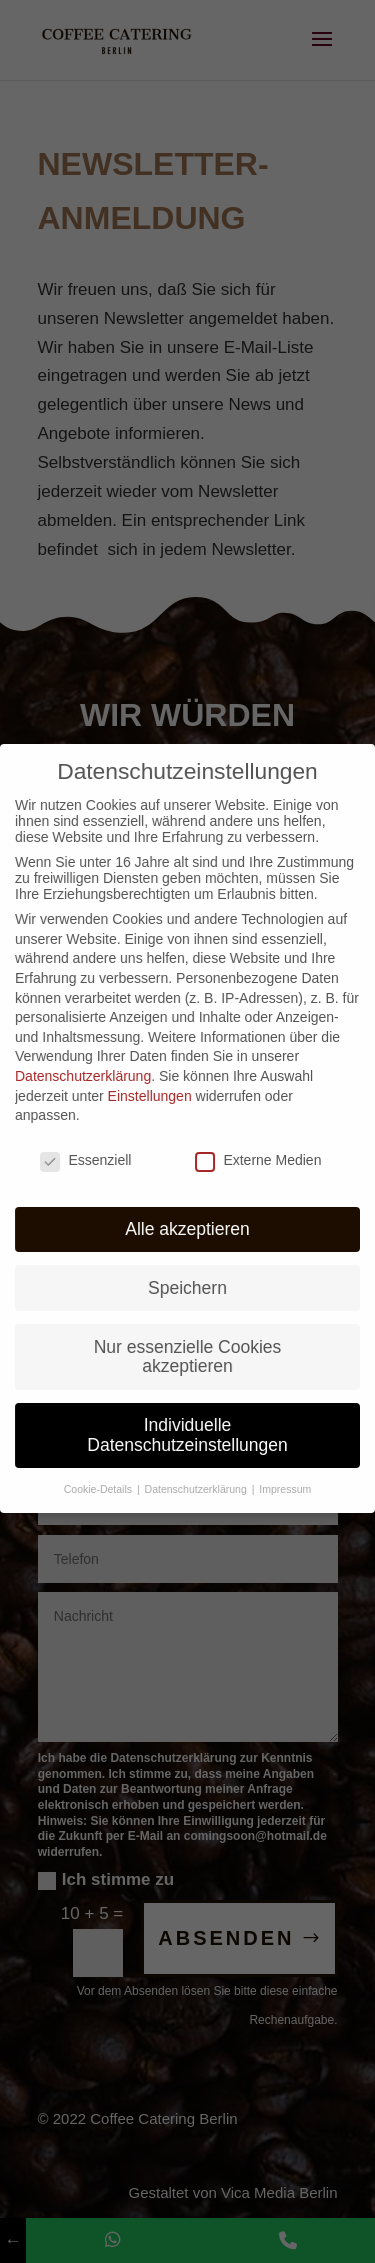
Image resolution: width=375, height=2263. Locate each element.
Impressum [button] (285, 1465)
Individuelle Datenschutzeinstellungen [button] (187, 1412)
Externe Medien (258, 1137)
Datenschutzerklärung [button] (197, 1465)
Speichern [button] (187, 1264)
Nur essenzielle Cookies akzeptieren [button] (188, 1333)
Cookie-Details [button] (99, 1465)
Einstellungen (150, 1072)
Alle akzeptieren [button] (187, 1205)
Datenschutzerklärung (83, 1053)
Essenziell (85, 1137)
